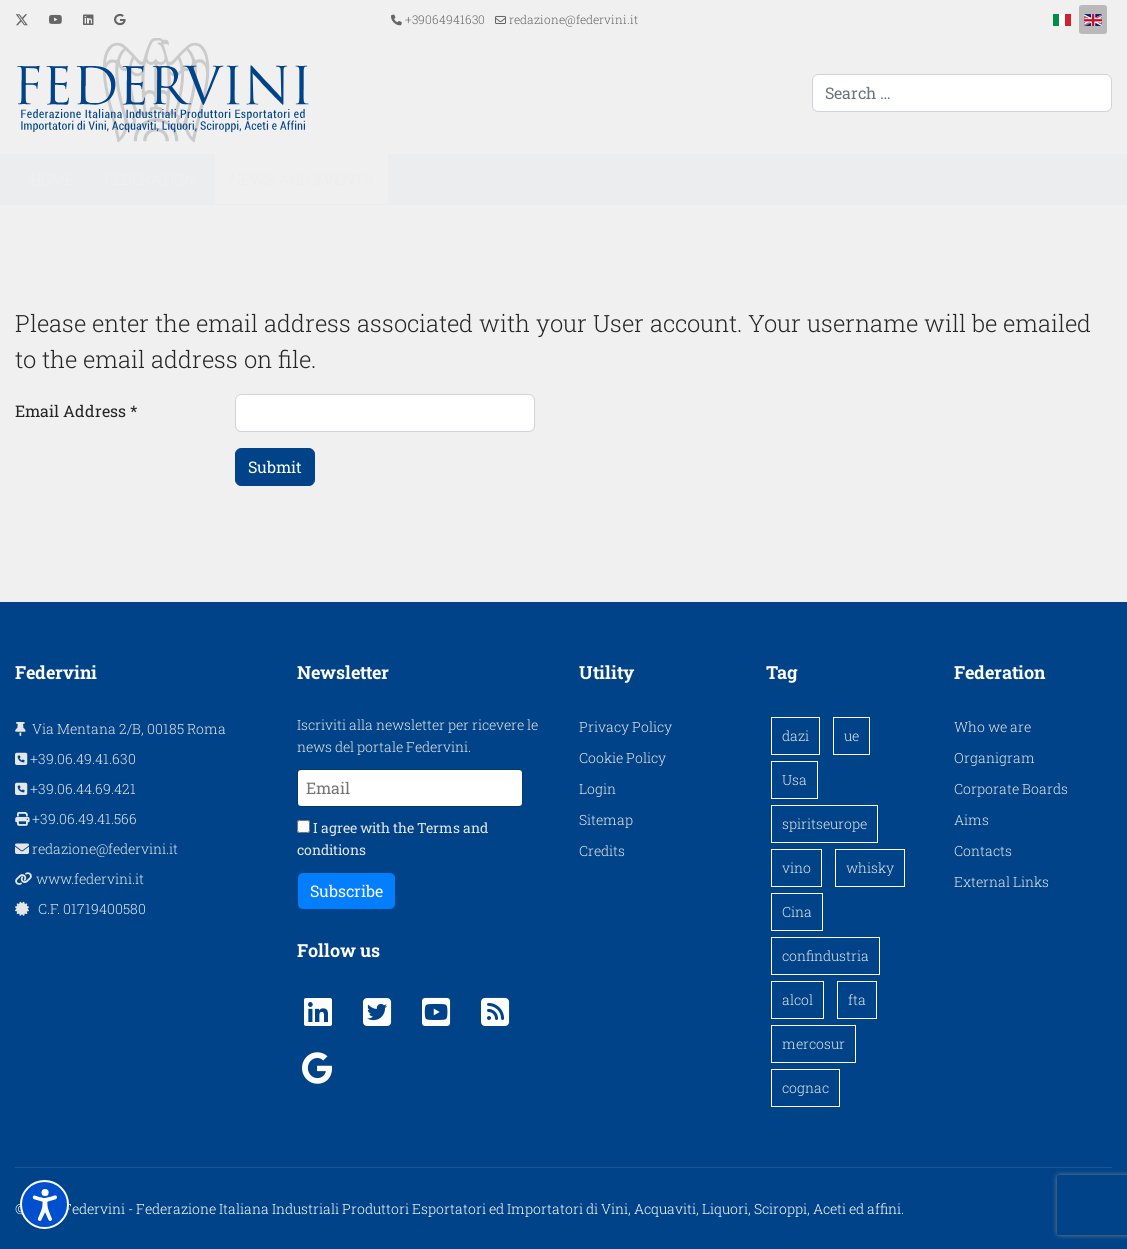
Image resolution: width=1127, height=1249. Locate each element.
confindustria (825, 955)
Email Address (76, 410)
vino (796, 867)
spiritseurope (824, 823)
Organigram (994, 757)
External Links (1001, 881)
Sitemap (606, 819)
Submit (275, 466)
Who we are (992, 726)
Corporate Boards (1011, 788)
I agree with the (392, 838)
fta (857, 999)
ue (851, 735)
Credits (602, 850)
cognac (805, 1087)
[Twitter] (22, 19)
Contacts (983, 850)
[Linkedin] (88, 19)
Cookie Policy (622, 757)
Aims (971, 819)
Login (597, 788)
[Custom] (119, 19)
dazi (795, 735)
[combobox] (962, 93)
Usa (794, 779)
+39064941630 (445, 19)
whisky (870, 867)
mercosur (813, 1043)
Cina (797, 911)
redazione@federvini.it (573, 19)
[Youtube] (56, 19)
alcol (797, 999)
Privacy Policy (625, 726)
